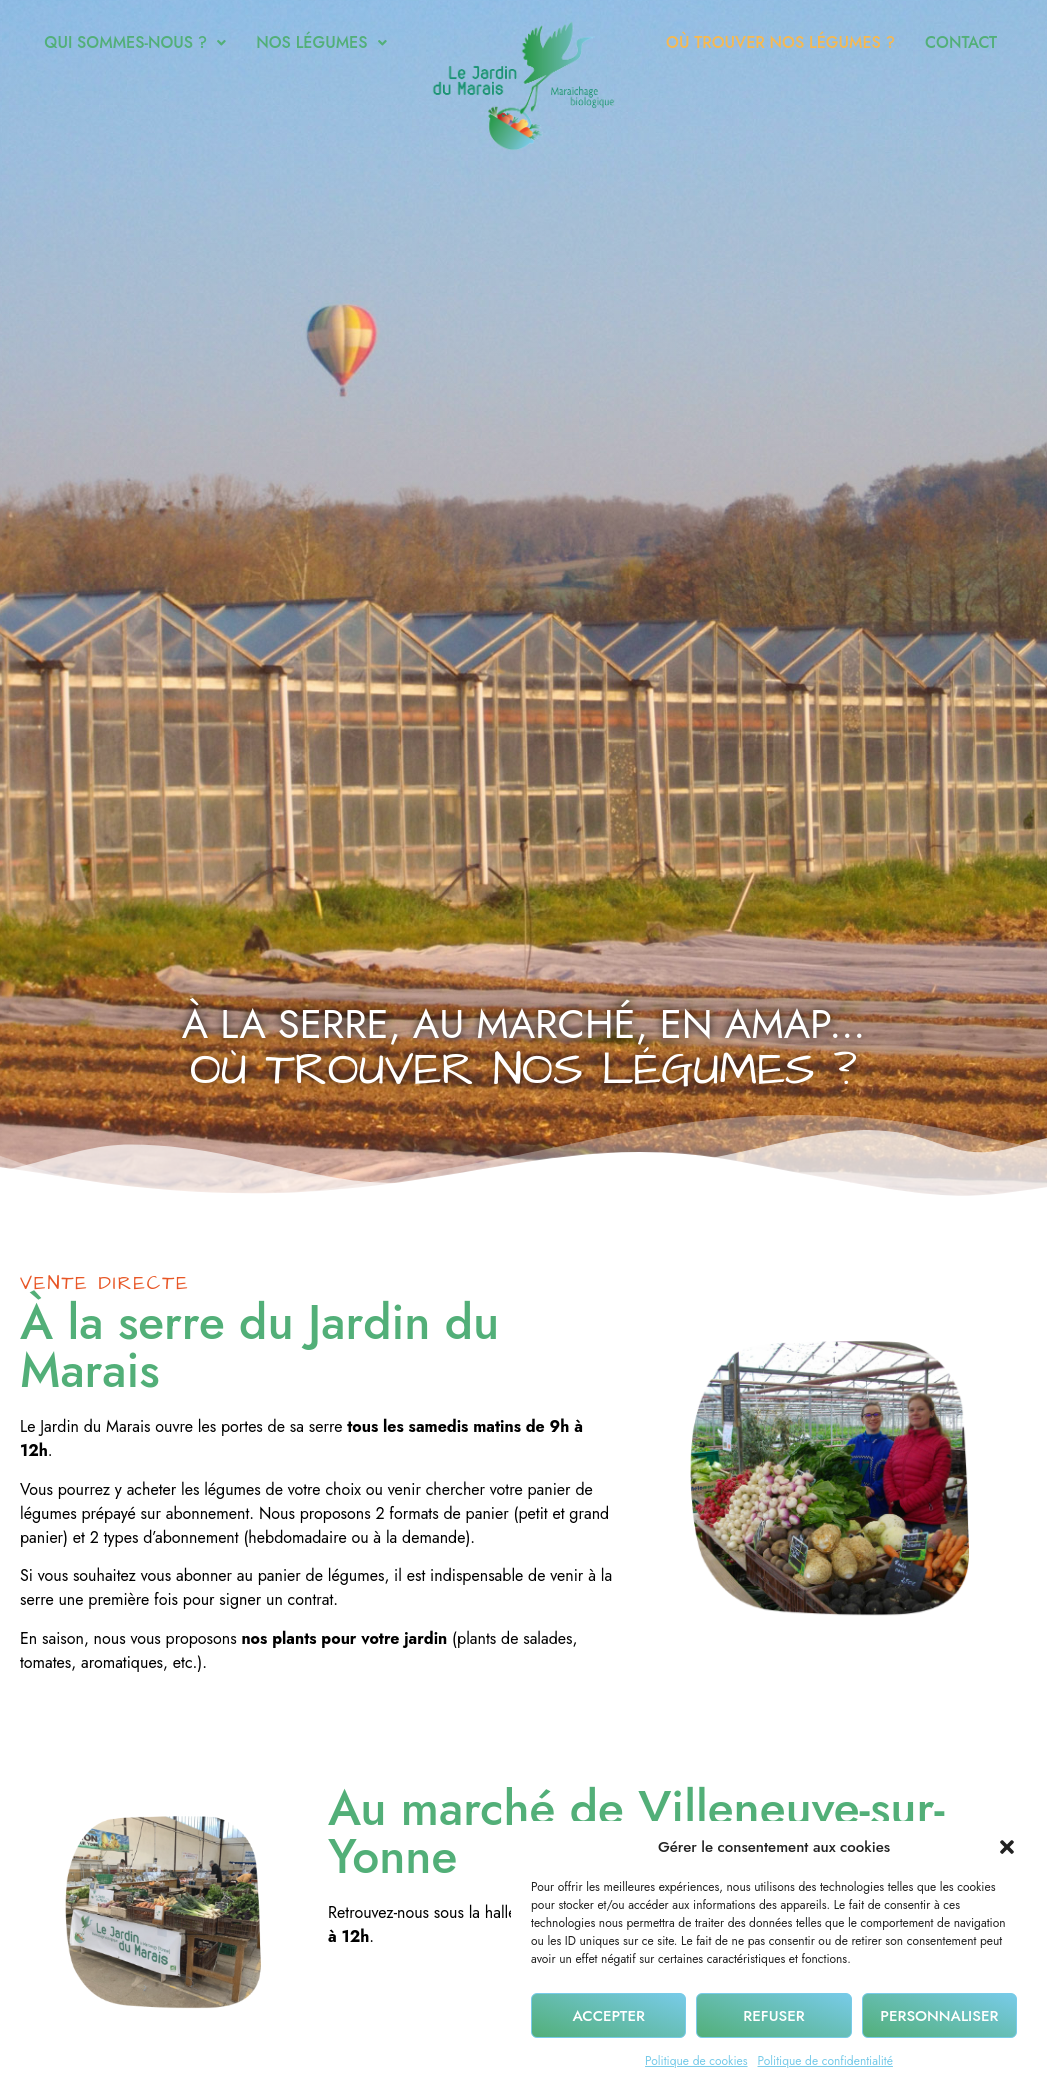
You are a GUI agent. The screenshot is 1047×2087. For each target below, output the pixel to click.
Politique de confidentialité (825, 2072)
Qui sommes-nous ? (135, 42)
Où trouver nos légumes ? (780, 42)
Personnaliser (939, 2026)
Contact (961, 42)
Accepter (608, 2026)
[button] (1007, 1858)
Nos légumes (321, 42)
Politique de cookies (696, 2072)
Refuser (773, 2026)
